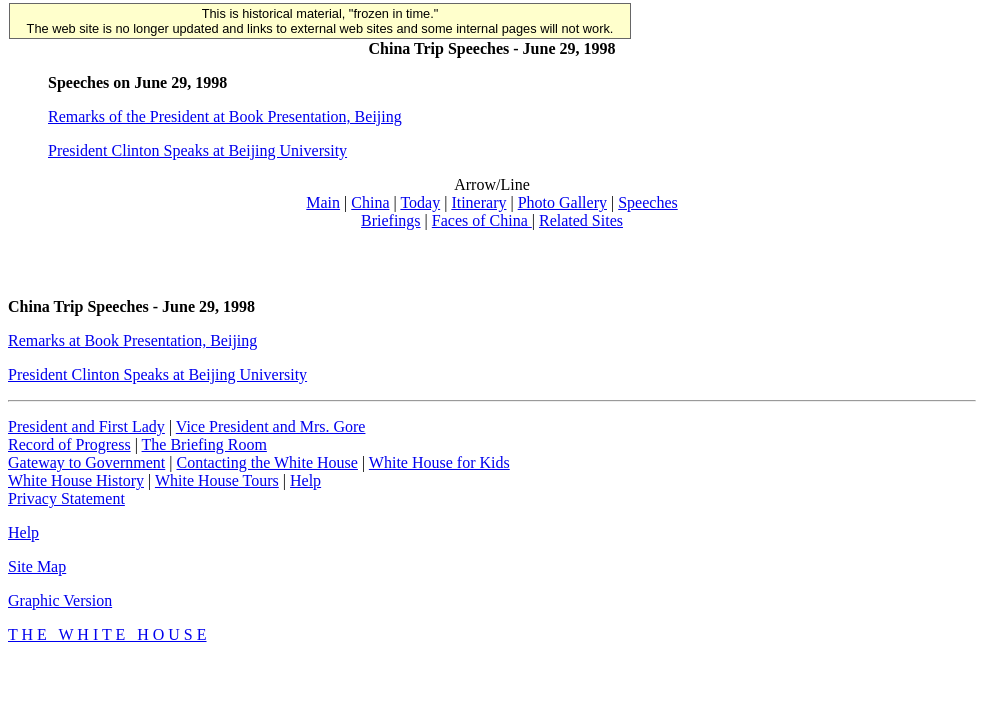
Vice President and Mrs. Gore (271, 426)
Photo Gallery (562, 202)
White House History (76, 480)
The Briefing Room (204, 444)
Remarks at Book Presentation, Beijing (132, 340)
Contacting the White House (266, 462)
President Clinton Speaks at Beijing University (197, 150)
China (370, 202)
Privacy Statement (66, 498)
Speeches (648, 202)
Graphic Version (60, 600)
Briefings (391, 220)
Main (323, 202)
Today (420, 202)
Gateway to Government (86, 462)
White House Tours (217, 480)
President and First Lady (86, 426)
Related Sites (581, 220)
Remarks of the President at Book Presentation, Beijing (225, 116)
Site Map (37, 566)
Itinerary (478, 202)
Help (305, 480)
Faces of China (482, 220)
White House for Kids (439, 462)
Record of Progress (69, 444)
